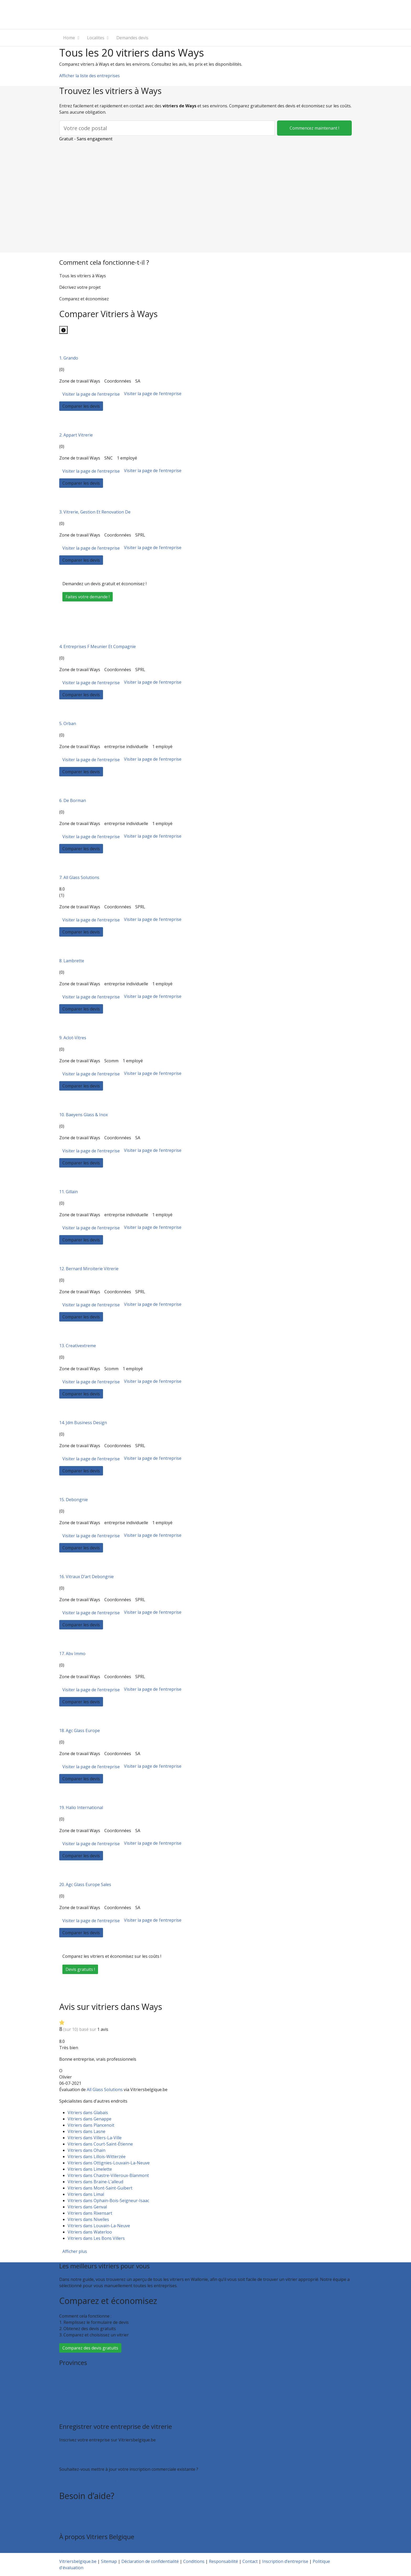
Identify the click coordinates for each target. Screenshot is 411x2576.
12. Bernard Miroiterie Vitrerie (88, 1269)
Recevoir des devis (77, 2451)
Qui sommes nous (77, 2550)
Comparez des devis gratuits (90, 2348)
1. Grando (68, 358)
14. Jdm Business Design (83, 1422)
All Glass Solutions (105, 2089)
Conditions (193, 2561)
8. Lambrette (71, 961)
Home (69, 38)
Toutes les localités (78, 2413)
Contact (66, 2524)
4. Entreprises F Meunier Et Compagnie (97, 646)
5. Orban (67, 723)
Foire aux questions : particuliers (91, 2511)
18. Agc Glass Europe (79, 1730)
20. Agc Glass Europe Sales (85, 1884)
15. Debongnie (73, 1499)
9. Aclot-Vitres (72, 1038)
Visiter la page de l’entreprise (91, 394)
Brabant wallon (74, 2407)
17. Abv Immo (72, 1653)
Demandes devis (132, 38)
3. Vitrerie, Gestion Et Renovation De (95, 512)
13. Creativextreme (77, 1345)
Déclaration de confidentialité (150, 2561)
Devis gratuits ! (80, 1969)
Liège (64, 2388)
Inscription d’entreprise (82, 2458)
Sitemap (109, 2561)
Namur (66, 2401)
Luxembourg (72, 2394)
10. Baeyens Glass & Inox (83, 1115)
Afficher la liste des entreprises (89, 76)
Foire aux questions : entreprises (91, 2517)
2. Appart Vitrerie (76, 435)
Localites (95, 38)
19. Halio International (81, 1807)
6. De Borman (72, 800)
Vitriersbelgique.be (77, 2561)
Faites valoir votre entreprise (87, 2481)
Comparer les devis (81, 406)
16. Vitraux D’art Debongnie (86, 1576)
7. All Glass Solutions (79, 877)
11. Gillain (68, 1192)
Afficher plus (74, 2251)
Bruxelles (68, 2376)
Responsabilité (223, 2561)
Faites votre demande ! (88, 597)
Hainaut (67, 2382)
